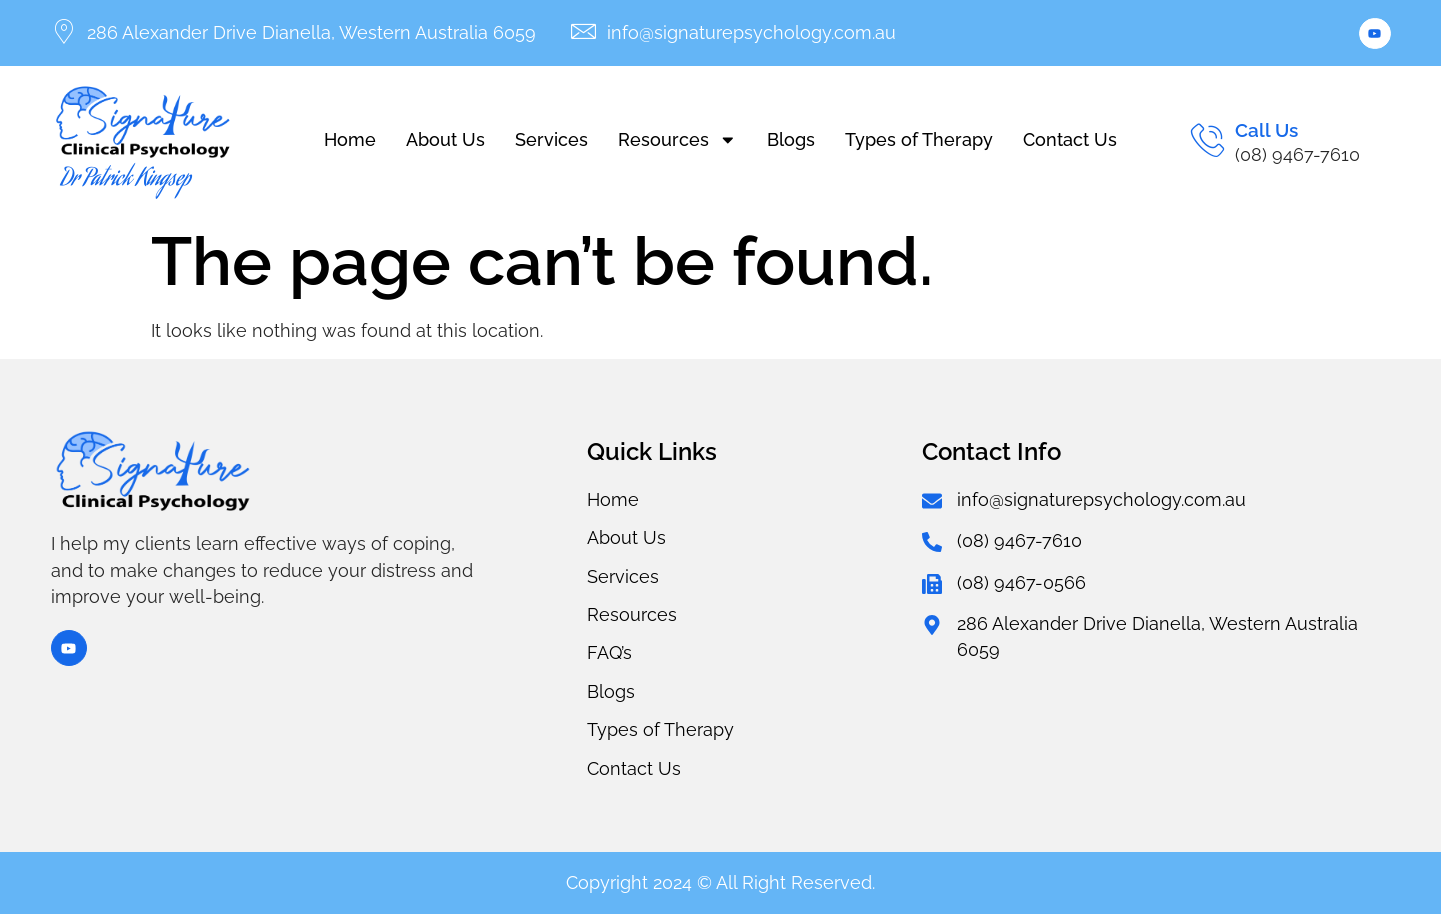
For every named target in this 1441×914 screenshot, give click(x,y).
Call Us (1266, 130)
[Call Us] (1207, 139)
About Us (445, 139)
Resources (677, 140)
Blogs (791, 139)
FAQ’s (609, 652)
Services (551, 139)
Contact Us (1070, 139)
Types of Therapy (919, 139)
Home (350, 139)
